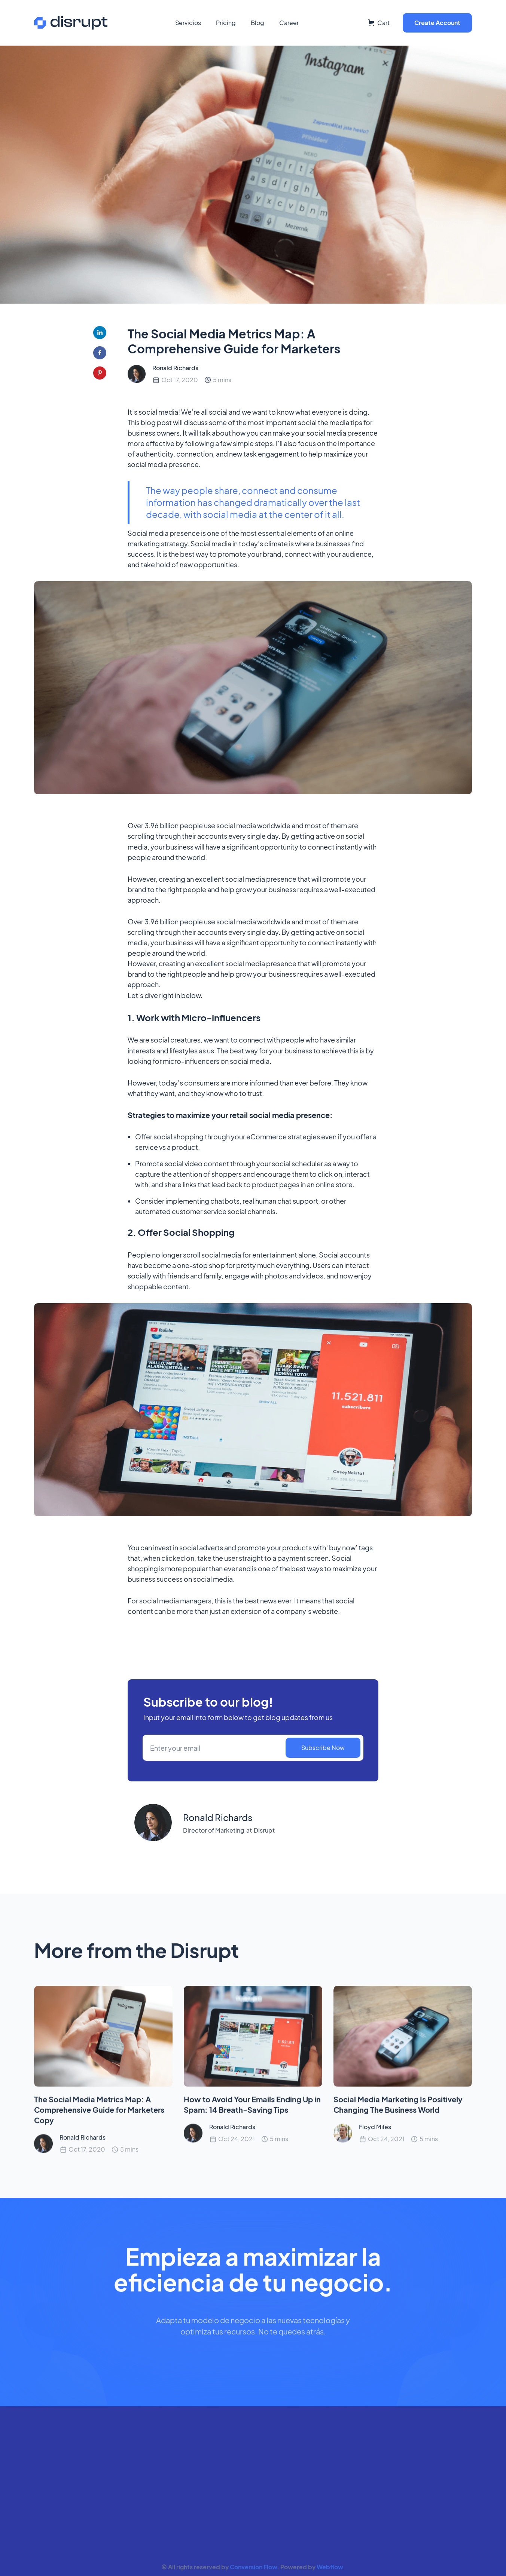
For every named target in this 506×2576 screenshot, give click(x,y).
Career (289, 23)
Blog (257, 23)
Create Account (437, 23)
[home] (70, 23)
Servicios (188, 23)
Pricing (226, 23)
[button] (378, 23)
